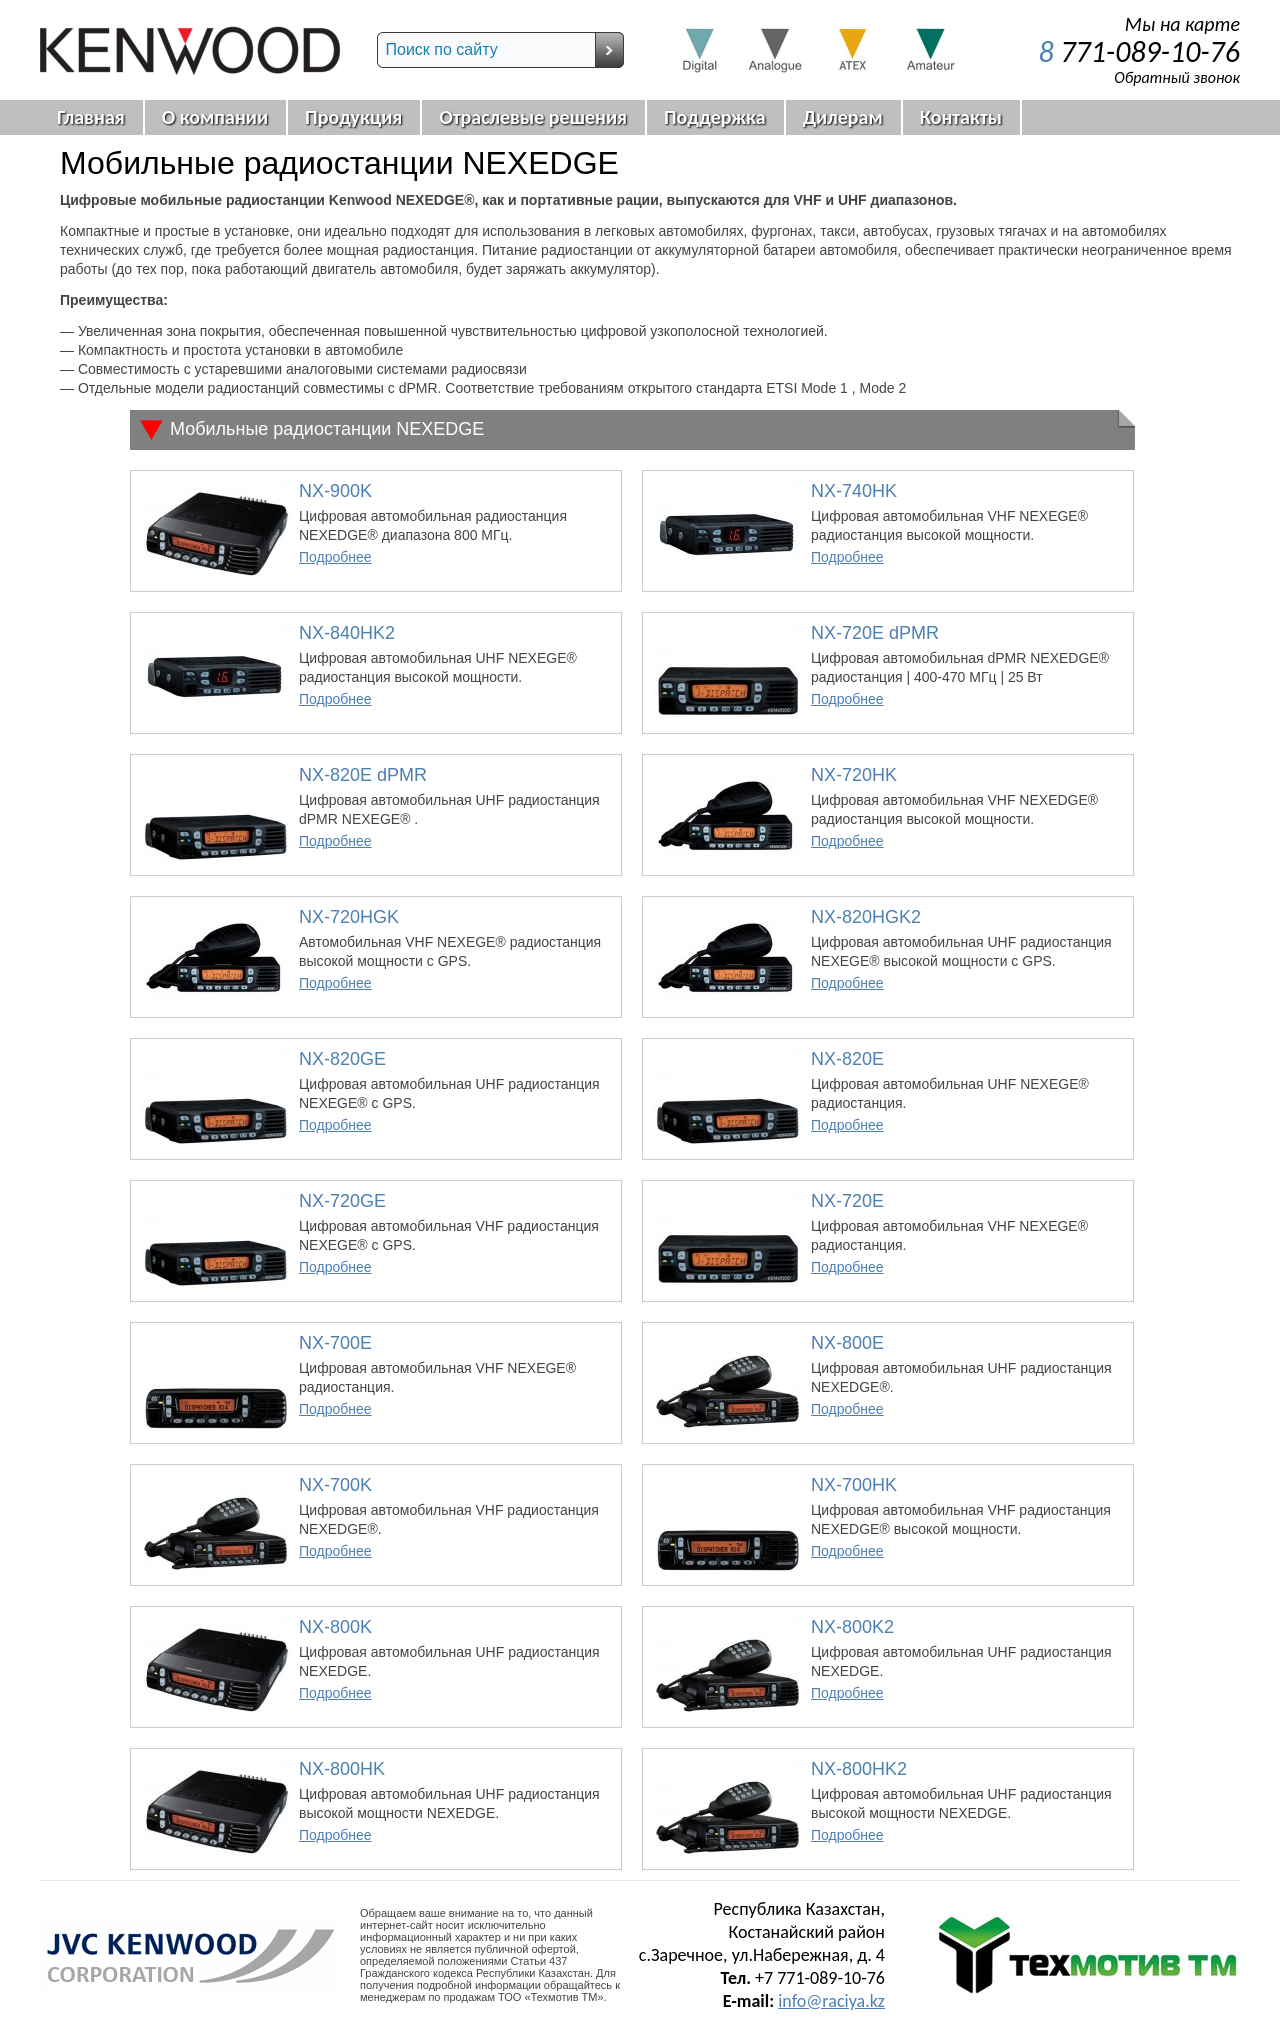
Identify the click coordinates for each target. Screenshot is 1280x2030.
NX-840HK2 (347, 633)
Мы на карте (1182, 24)
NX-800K (335, 1627)
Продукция (353, 117)
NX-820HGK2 (866, 917)
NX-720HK (854, 775)
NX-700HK (854, 1485)
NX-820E (847, 1059)
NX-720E (847, 1201)
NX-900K (335, 491)
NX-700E (335, 1343)
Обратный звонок (1177, 77)
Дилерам (843, 117)
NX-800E (847, 1343)
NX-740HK (854, 491)
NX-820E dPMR (363, 775)
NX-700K (335, 1485)
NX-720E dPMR (875, 633)
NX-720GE (342, 1201)
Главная (91, 117)
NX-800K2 (852, 1627)
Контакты (961, 117)
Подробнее (335, 557)
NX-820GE (342, 1059)
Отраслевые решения (533, 117)
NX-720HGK (349, 917)
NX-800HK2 (859, 1769)
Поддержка (715, 117)
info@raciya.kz (831, 2001)
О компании (215, 117)
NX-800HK (342, 1769)
